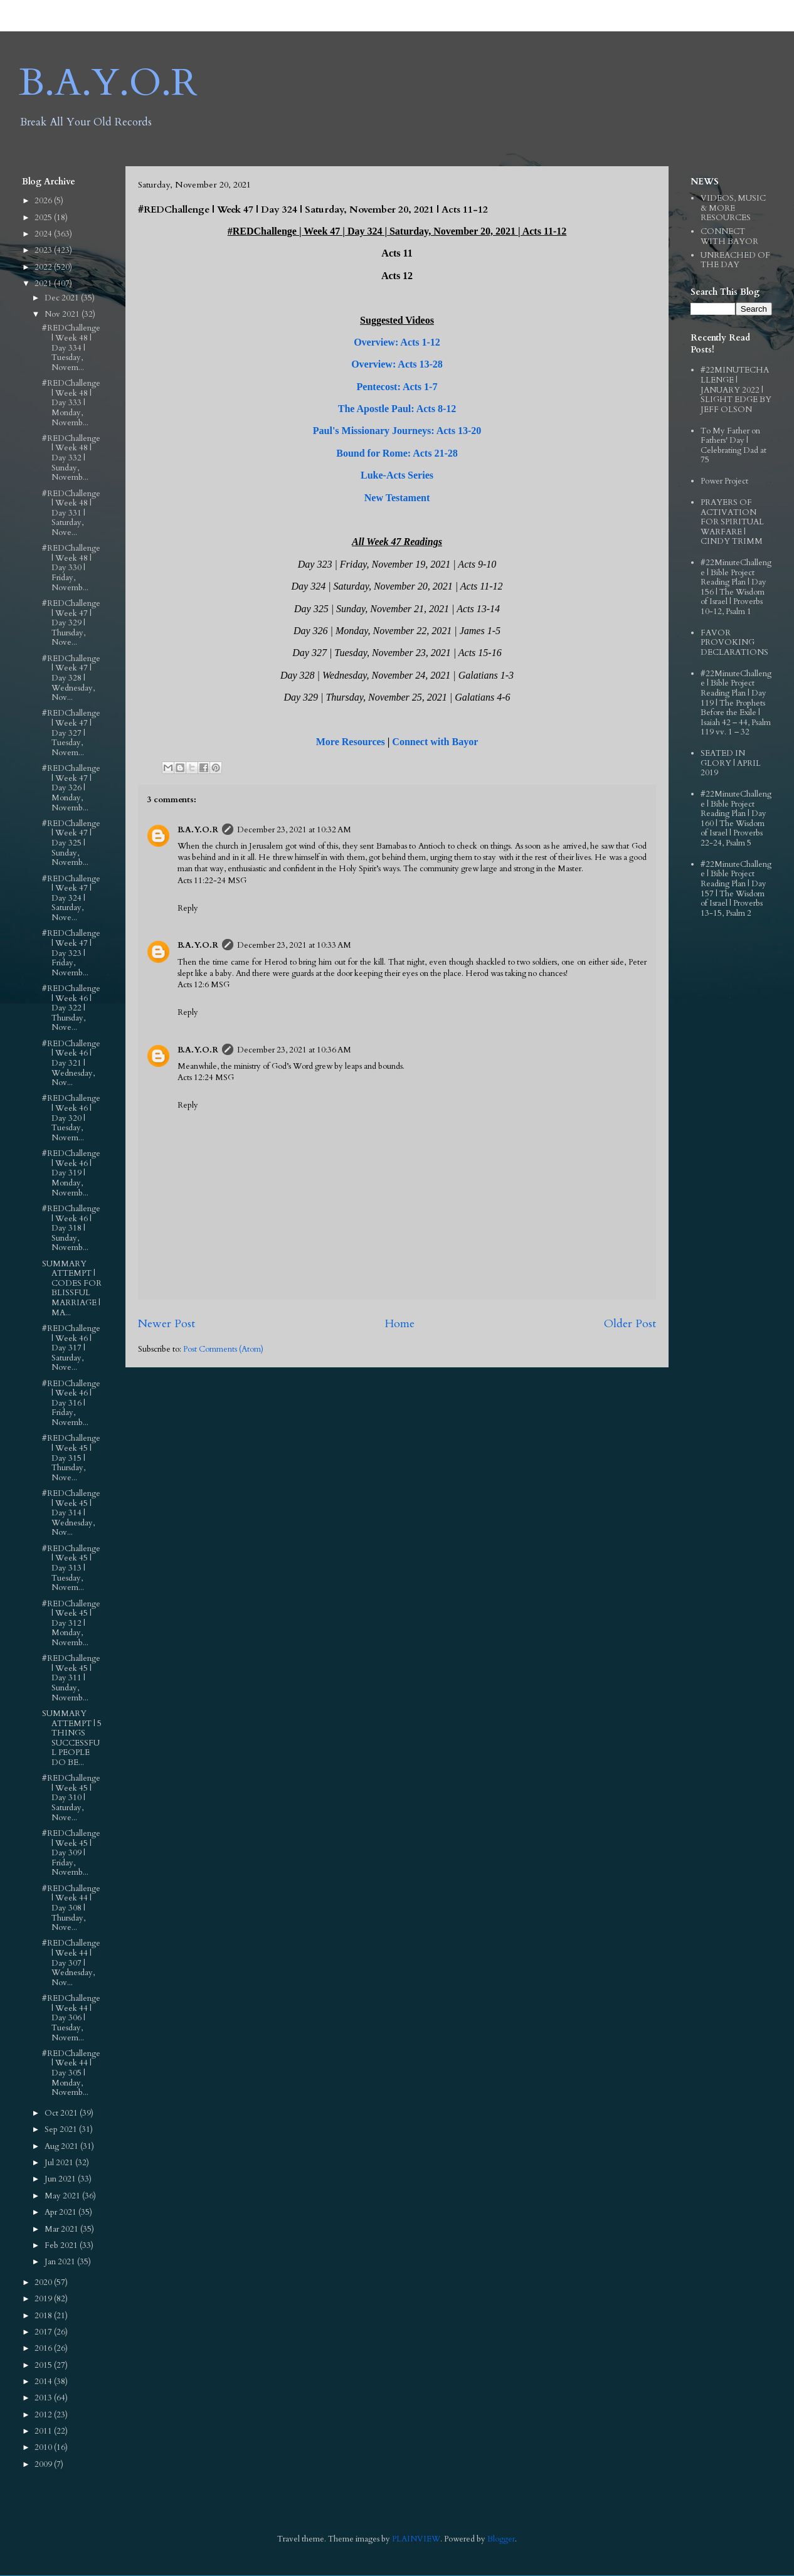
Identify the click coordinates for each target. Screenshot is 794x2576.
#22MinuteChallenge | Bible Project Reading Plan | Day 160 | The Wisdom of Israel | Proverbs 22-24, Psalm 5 (736, 818)
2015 (44, 2365)
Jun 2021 (61, 2179)
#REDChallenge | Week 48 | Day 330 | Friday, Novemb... (71, 568)
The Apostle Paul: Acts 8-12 (397, 408)
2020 (44, 2282)
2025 (44, 217)
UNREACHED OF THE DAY (735, 260)
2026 (44, 200)
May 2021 (63, 2196)
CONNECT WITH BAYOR (729, 236)
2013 (44, 2398)
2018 (44, 2315)
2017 (44, 2332)
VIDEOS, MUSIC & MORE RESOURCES (733, 208)
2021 (44, 283)
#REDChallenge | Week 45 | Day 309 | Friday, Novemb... (71, 1853)
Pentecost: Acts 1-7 (397, 386)
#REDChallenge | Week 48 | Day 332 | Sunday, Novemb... (71, 458)
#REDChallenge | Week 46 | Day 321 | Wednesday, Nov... (71, 1063)
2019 (44, 2298)
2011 (44, 2431)
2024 (44, 234)
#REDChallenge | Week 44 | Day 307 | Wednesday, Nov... (71, 1962)
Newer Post (166, 1324)
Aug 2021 (62, 2146)
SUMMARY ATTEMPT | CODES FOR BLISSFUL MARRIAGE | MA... (72, 1288)
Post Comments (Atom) (223, 1349)
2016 (44, 2348)
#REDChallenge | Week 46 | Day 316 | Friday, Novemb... (71, 1403)
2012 (44, 2414)
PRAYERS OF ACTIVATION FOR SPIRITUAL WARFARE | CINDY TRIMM (732, 522)
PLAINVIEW (416, 2539)
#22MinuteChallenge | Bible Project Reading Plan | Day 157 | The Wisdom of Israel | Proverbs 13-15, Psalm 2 (736, 889)
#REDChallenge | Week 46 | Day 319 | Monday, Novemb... (71, 1173)
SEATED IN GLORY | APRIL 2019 (731, 763)
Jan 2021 (61, 2261)
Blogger (501, 2539)
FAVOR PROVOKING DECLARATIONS (734, 642)
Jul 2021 (60, 2162)
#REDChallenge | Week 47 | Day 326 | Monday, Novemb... (71, 788)
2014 (44, 2381)
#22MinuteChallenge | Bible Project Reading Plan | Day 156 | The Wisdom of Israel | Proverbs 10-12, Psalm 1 (736, 587)
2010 (44, 2447)
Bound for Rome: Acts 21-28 (396, 453)
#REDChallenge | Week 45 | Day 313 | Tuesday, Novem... (71, 1568)
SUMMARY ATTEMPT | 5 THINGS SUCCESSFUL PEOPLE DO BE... (72, 1738)
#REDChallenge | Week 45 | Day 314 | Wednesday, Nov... (71, 1513)
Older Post (630, 1324)
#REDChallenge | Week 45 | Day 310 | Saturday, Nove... (71, 1798)
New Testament (397, 497)
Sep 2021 (62, 2129)
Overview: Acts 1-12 (397, 342)
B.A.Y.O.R (108, 83)
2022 (44, 267)
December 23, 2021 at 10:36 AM (294, 1050)
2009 (44, 2464)
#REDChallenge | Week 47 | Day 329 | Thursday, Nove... (71, 623)
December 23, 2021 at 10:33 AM (294, 945)
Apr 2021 (61, 2212)
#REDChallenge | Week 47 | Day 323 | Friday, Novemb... (71, 953)
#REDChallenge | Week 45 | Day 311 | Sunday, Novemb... (71, 1678)
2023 (44, 250)
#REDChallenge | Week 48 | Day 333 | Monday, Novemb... (71, 403)
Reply (187, 908)
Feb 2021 (62, 2245)
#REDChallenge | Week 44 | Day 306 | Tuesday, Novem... (71, 2018)
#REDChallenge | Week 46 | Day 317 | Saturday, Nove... (71, 1348)
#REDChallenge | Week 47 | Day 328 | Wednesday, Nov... (71, 678)
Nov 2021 (63, 314)
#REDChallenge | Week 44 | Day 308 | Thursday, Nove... (71, 1908)
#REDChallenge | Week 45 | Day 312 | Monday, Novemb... (71, 1623)
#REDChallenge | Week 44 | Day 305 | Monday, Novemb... (71, 2073)
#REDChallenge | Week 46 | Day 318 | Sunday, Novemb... (71, 1228)
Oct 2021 (62, 2113)
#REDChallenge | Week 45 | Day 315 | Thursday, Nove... (71, 1458)
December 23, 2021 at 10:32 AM (294, 829)
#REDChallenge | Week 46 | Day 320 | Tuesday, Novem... (71, 1118)
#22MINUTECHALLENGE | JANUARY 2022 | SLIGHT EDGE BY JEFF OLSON (736, 389)
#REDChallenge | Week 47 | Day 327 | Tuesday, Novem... (71, 733)
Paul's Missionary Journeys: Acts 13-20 (397, 430)
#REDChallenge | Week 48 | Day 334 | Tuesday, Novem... (71, 347)
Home (399, 1324)
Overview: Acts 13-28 (397, 364)
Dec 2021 (63, 298)
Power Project (724, 481)
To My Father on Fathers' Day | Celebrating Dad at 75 (733, 445)
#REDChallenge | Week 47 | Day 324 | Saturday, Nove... (71, 898)
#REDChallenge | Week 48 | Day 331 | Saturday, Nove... (71, 513)
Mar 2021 (62, 2229)
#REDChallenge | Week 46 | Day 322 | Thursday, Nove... (71, 1008)
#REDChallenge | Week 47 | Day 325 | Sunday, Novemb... (71, 843)
